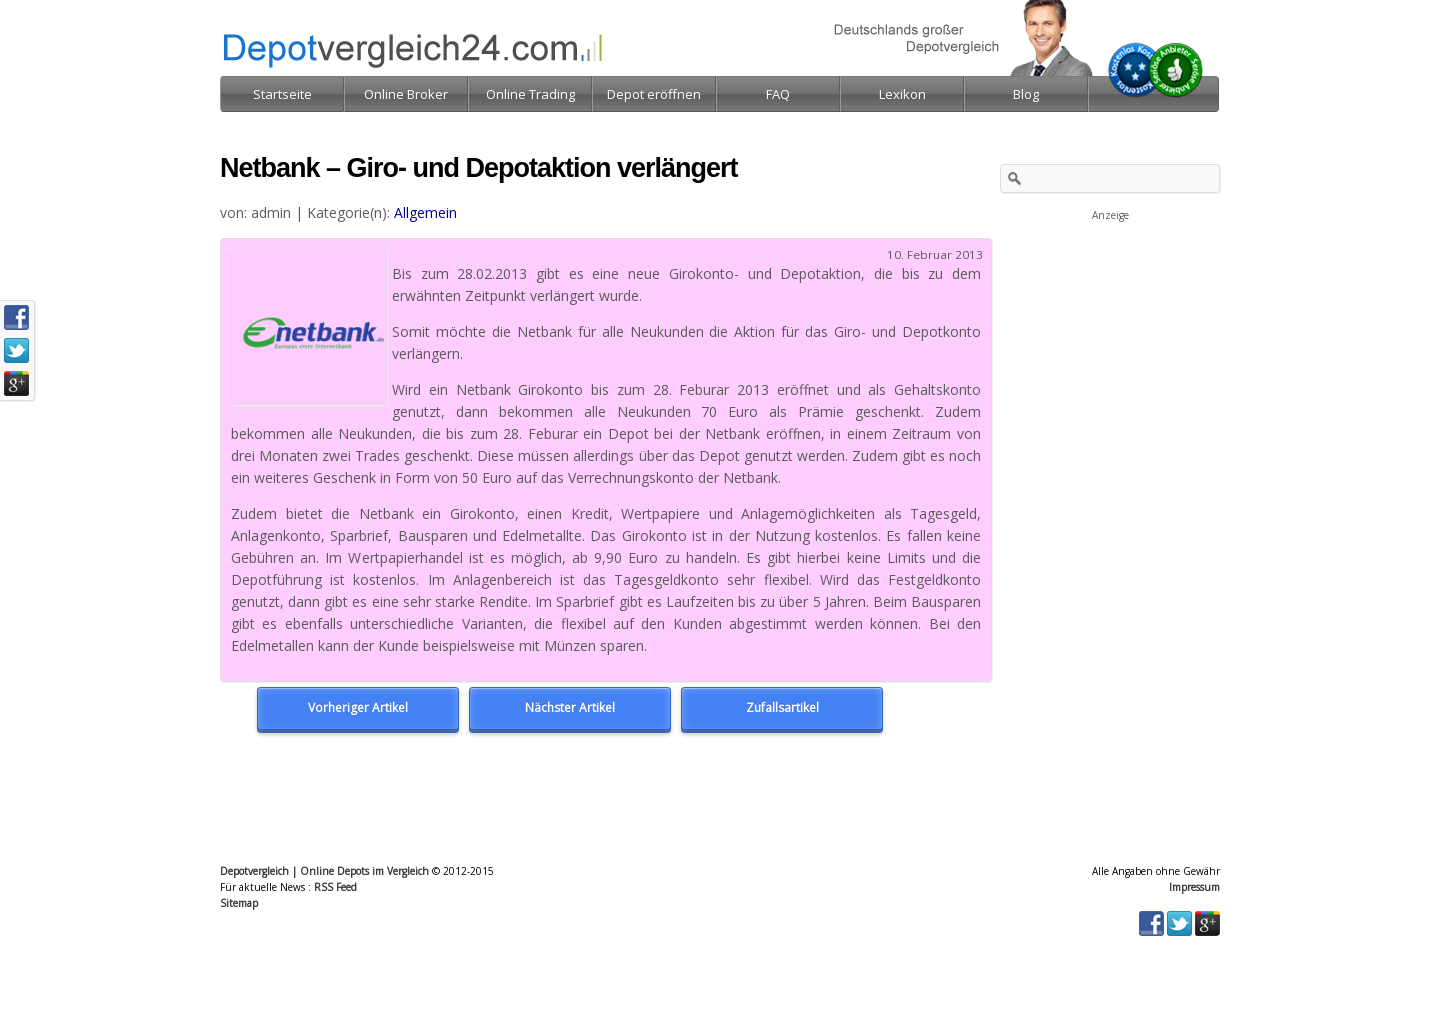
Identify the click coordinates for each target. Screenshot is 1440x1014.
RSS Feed (335, 887)
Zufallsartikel (782, 707)
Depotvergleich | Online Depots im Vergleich (324, 871)
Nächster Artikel (570, 707)
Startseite (282, 94)
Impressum (1194, 887)
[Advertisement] (1110, 324)
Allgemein (425, 212)
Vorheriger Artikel (358, 707)
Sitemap (239, 903)
